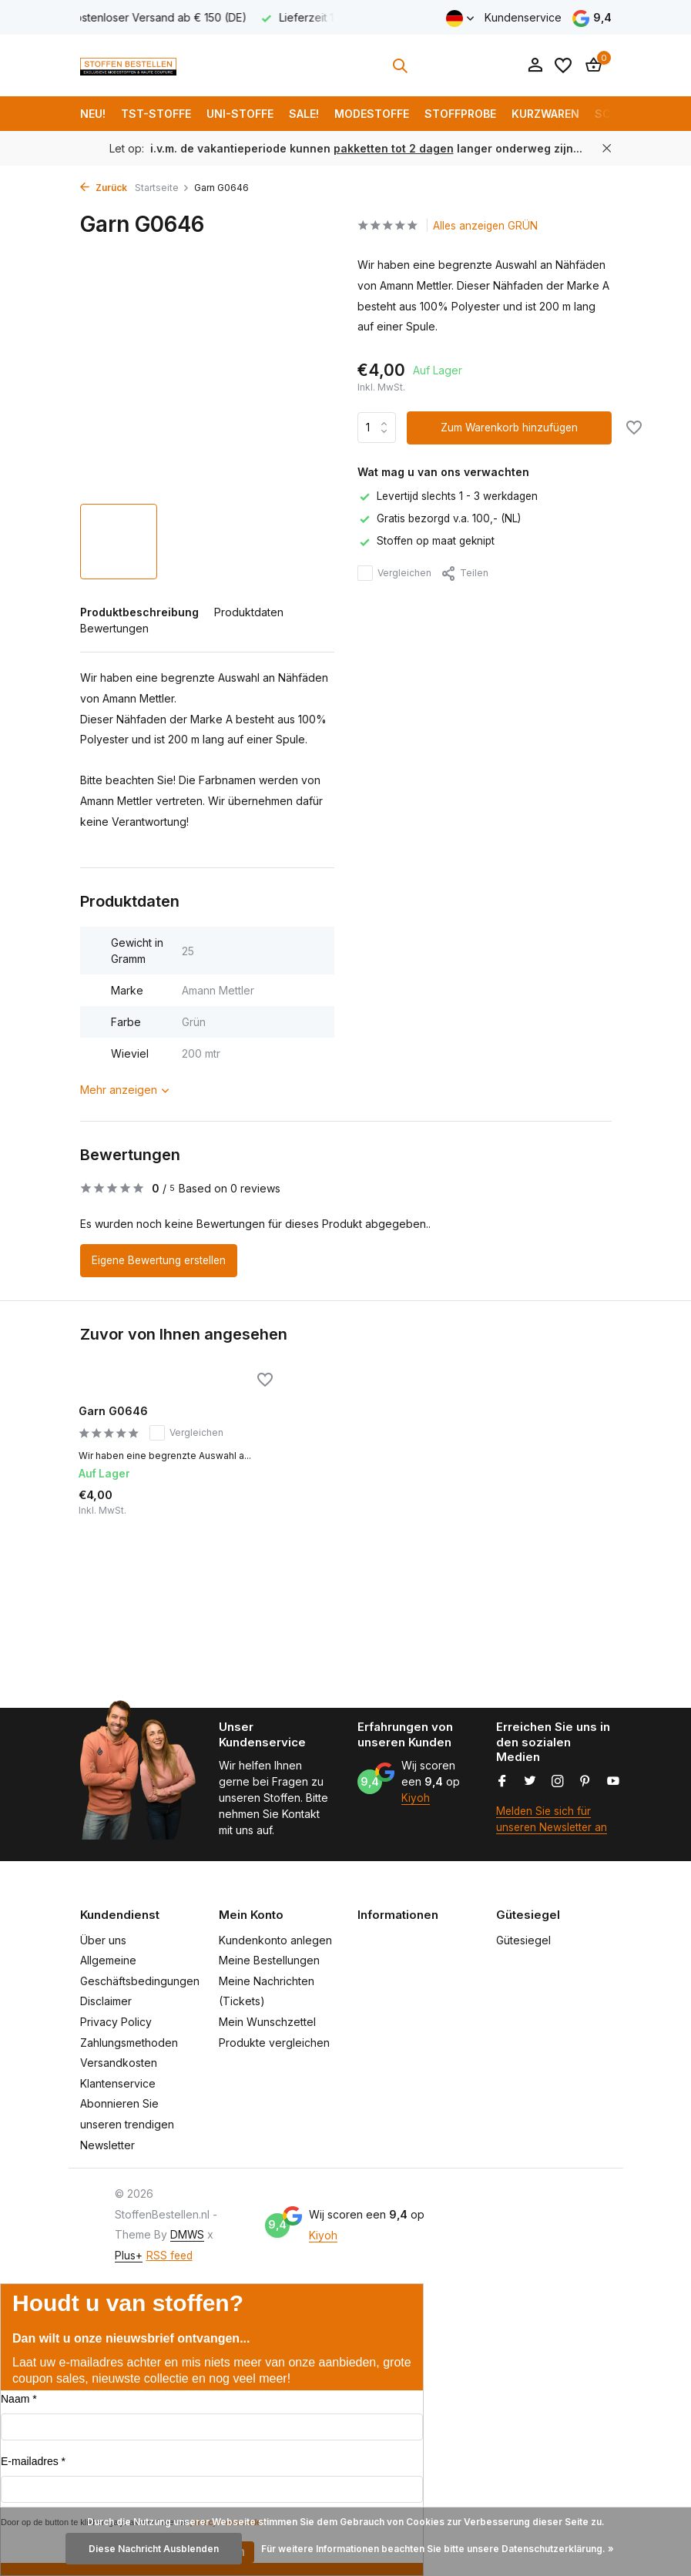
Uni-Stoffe (239, 113)
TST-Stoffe (156, 113)
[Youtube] (613, 1782)
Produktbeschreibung (139, 612)
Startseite (162, 187)
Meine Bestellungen (269, 1960)
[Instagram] (558, 1782)
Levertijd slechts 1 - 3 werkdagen (451, 495)
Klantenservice (118, 2083)
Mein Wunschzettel (267, 2021)
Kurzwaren (545, 113)
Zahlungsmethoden (129, 2042)
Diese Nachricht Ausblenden (154, 2548)
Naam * (19, 2399)
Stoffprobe (460, 113)
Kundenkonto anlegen (275, 1940)
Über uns (103, 1940)
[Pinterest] (585, 1782)
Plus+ (129, 2255)
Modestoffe (371, 113)
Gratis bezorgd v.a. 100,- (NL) (441, 518)
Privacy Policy (116, 2021)
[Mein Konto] (535, 65)
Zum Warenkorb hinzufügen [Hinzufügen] (510, 427)
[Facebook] (502, 1782)
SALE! (304, 113)
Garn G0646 (119, 1411)
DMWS (187, 2235)
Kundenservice (523, 17)
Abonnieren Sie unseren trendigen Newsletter (127, 2125)
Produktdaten (248, 612)
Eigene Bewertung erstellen (162, 1260)
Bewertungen (114, 628)
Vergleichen (394, 573)
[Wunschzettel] (563, 65)
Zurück (103, 187)
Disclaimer (106, 2001)
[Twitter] (530, 1782)
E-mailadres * (33, 2461)
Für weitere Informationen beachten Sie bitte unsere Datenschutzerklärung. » (437, 2548)
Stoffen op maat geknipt (428, 541)
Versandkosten (118, 2063)
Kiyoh (415, 1798)
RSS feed (170, 2255)
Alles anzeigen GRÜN (491, 226)
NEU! (93, 113)
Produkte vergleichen (274, 2042)
